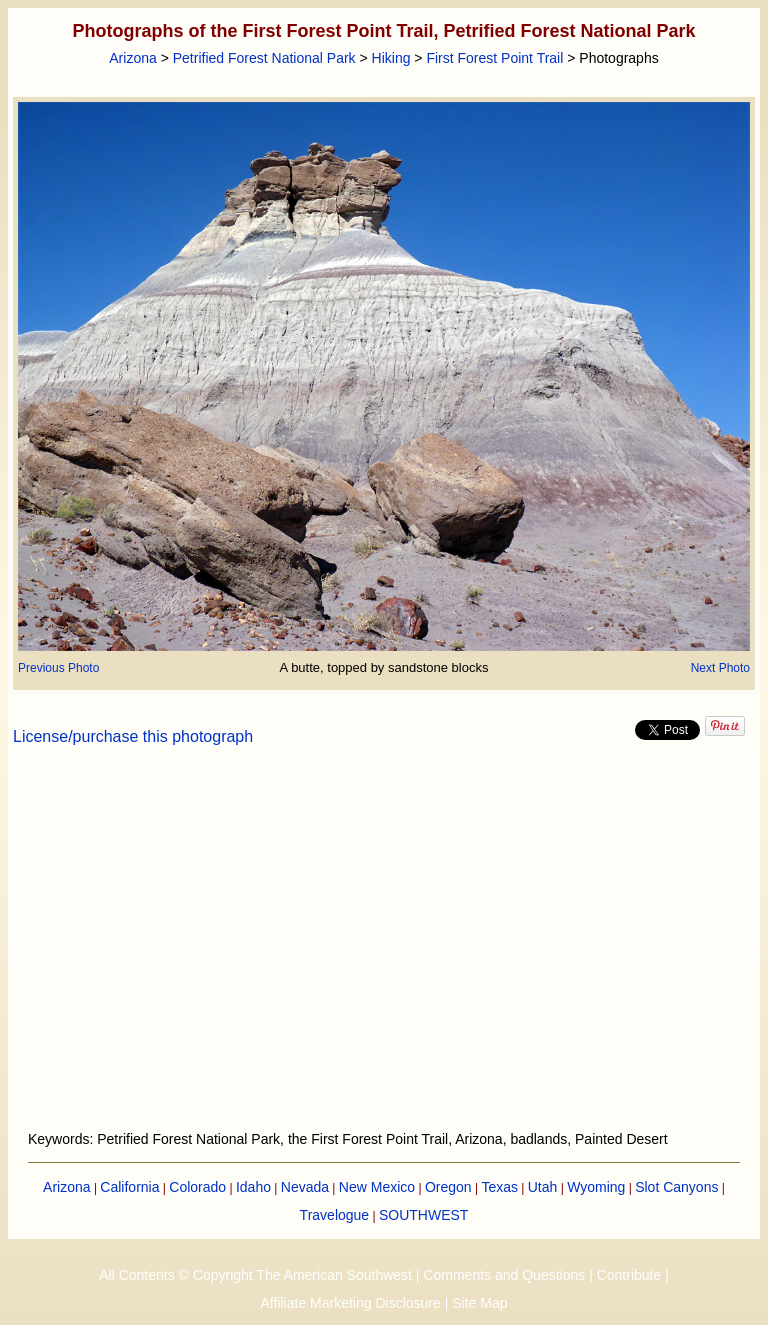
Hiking (391, 58)
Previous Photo (58, 668)
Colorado (197, 1187)
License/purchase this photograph (133, 736)
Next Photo (720, 668)
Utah (543, 1187)
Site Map (479, 1303)
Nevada (305, 1187)
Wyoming (596, 1187)
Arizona (132, 58)
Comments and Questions (504, 1275)
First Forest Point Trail (494, 58)
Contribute (629, 1275)
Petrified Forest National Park (264, 58)
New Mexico (377, 1187)
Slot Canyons (676, 1187)
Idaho (253, 1187)
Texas (499, 1187)
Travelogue (335, 1215)
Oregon (448, 1187)
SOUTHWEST (423, 1215)
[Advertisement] (384, 950)
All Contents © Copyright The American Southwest (255, 1275)
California (129, 1187)
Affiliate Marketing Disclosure (351, 1303)
